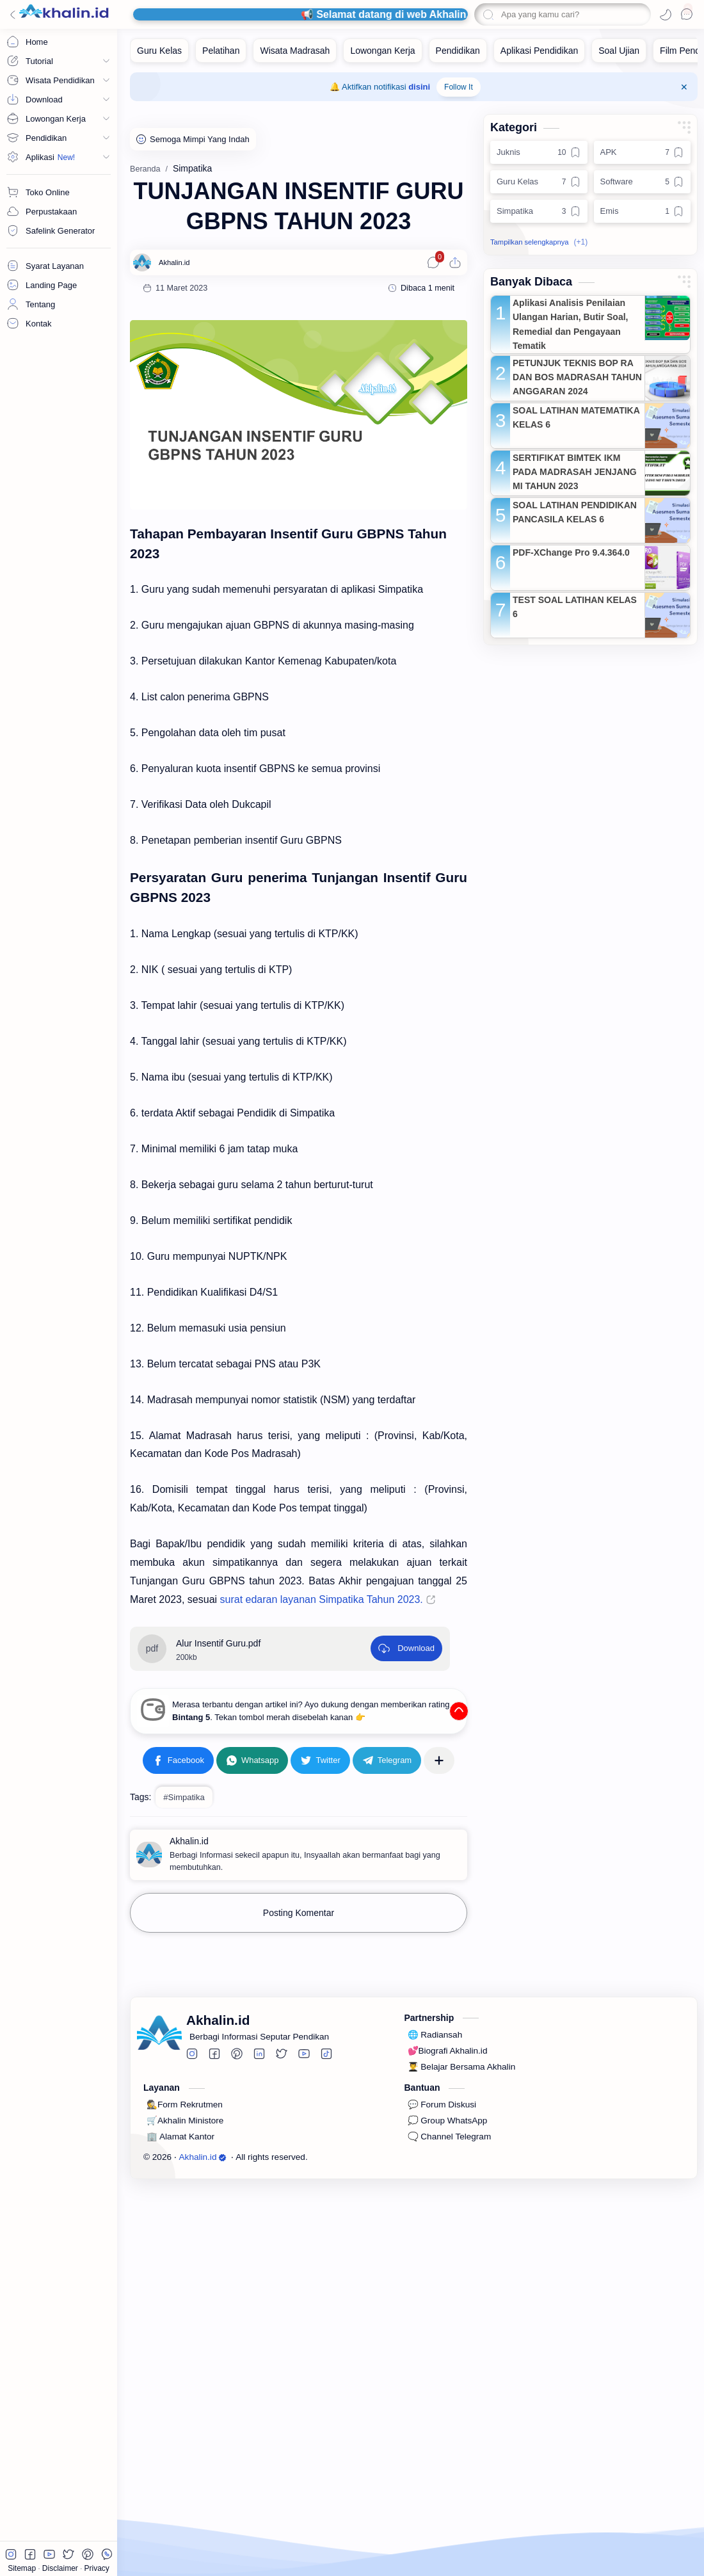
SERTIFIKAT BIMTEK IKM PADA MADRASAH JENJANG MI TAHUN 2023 (575, 472)
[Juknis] (539, 152)
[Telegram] (387, 1952)
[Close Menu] (684, 87)
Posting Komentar (298, 2105)
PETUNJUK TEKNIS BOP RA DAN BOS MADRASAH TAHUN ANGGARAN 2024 (577, 377)
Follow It (458, 87)
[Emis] (642, 211)
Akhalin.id (203, 2349)
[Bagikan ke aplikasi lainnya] (439, 1952)
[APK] (642, 152)
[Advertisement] (298, 1777)
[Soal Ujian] (618, 50)
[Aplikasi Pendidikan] (539, 50)
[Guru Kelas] (159, 50)
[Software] (642, 181)
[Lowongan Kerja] (382, 50)
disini (419, 87)
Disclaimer (61, 2568)
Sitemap (23, 2568)
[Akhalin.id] (174, 262)
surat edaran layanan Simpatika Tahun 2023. (321, 1599)
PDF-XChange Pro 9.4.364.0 (571, 552)
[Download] (406, 1648)
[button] (665, 14)
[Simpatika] (539, 211)
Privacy (96, 2568)
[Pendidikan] (458, 50)
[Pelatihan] (220, 50)
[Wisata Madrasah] (295, 50)
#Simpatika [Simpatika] (183, 1989)
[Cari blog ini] (562, 14)
